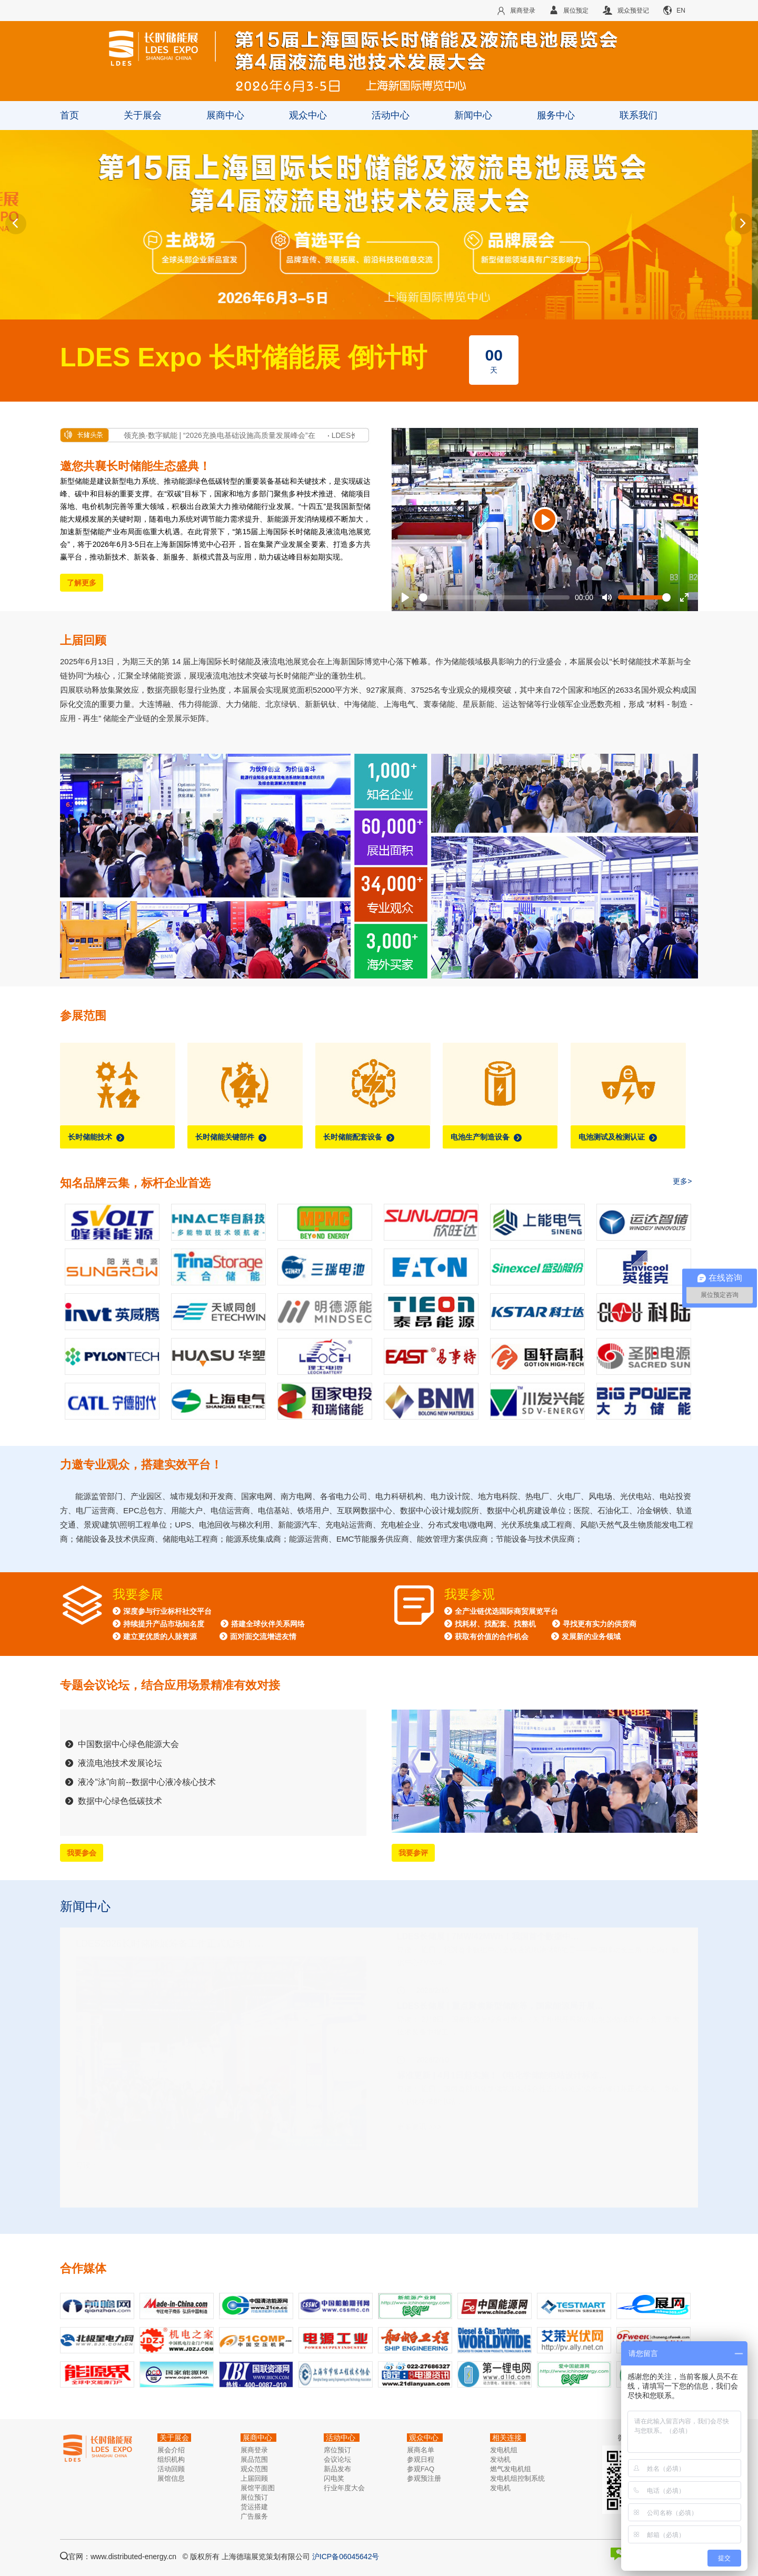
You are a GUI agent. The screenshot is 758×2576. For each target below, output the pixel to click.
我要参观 (469, 1594)
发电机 (500, 2488)
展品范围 (254, 2459)
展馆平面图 (258, 2488)
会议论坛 (337, 2459)
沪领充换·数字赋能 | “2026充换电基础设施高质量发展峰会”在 (219, 435)
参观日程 (420, 2459)
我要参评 (413, 1853)
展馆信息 (171, 2478)
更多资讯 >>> (419, 2150)
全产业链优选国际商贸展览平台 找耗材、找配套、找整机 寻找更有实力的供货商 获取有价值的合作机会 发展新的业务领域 (540, 1624)
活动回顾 (171, 2469)
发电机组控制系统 (517, 2478)
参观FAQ (420, 2469)
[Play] (544, 519)
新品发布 (337, 2469)
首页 (69, 115)
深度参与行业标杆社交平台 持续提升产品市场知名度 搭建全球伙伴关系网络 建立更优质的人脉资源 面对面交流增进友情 (209, 1624)
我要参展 (138, 1594)
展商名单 (420, 2450)
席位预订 (337, 2450)
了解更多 (81, 582)
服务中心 (556, 115)
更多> (682, 1181)
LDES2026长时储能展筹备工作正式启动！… (170, 1967)
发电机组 (503, 2450)
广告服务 (254, 2516)
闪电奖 (334, 2478)
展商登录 (254, 2450)
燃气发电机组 (510, 2469)
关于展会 (143, 115)
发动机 (500, 2459)
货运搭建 (254, 2507)
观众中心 (308, 115)
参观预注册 (424, 2478)
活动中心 (391, 115)
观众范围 (254, 2469)
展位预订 (254, 2497)
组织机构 (171, 2459)
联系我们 (638, 115)
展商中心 (225, 115)
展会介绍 (171, 2450)
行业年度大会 (344, 2488)
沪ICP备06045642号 (346, 2556)
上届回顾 (254, 2478)
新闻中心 (473, 115)
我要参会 (81, 1853)
